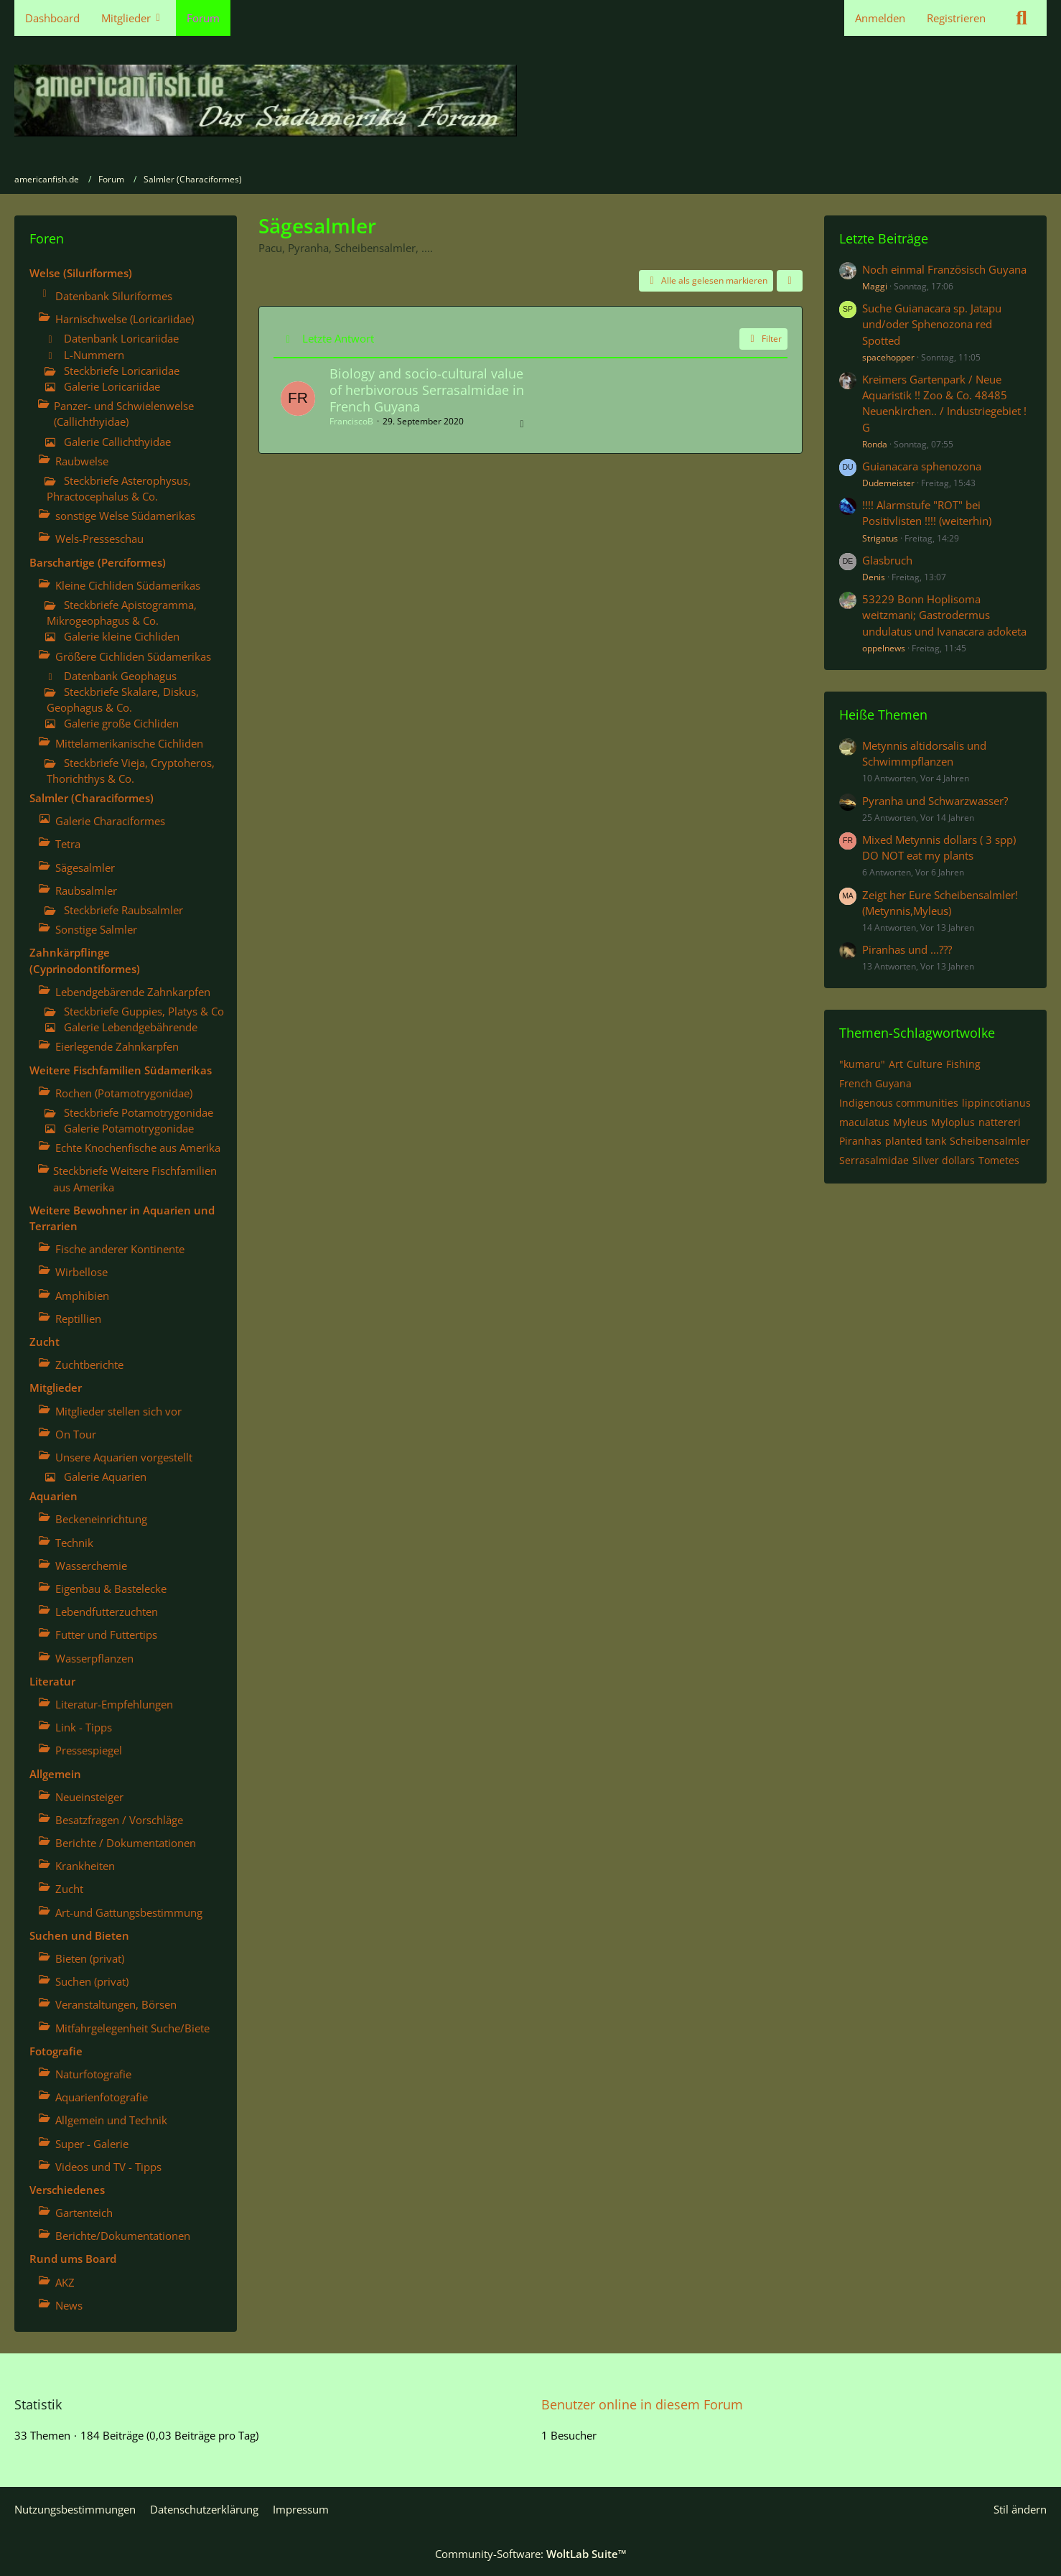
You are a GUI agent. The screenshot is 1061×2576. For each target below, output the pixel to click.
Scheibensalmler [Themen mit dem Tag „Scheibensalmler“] (990, 1141)
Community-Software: (531, 2554)
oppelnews (883, 648)
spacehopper (888, 357)
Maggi (874, 286)
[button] (790, 281)
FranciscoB (351, 421)
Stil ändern (1020, 2509)
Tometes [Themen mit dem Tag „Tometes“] (998, 1160)
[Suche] (1021, 18)
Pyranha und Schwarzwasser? (935, 801)
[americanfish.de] (530, 100)
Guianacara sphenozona (921, 466)
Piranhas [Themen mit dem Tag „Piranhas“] (860, 1141)
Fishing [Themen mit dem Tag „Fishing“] (963, 1064)
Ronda (874, 444)
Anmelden (880, 18)
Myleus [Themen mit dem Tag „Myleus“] (910, 1122)
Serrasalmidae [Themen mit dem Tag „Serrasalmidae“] (874, 1160)
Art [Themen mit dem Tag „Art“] (896, 1064)
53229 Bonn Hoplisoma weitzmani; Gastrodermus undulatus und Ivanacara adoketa (944, 615)
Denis (873, 577)
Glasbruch (887, 560)
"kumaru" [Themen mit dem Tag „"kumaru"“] (862, 1064)
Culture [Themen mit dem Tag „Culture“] (925, 1064)
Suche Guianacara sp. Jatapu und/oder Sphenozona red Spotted (931, 324)
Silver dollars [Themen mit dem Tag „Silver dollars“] (943, 1160)
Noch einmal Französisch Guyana (944, 269)
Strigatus (880, 538)
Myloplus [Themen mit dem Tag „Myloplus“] (953, 1122)
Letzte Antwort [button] (338, 338)
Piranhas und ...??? (907, 949)
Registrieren (956, 18)
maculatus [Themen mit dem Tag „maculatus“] (864, 1122)
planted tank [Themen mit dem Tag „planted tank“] (915, 1141)
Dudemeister (888, 483)
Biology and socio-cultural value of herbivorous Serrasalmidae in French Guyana (426, 390)
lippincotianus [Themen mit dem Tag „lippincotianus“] (996, 1103)
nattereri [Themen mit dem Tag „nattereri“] (999, 1122)
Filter (763, 339)
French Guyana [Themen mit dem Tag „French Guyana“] (875, 1083)
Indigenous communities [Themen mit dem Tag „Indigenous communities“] (898, 1103)
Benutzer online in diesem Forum (642, 2404)
